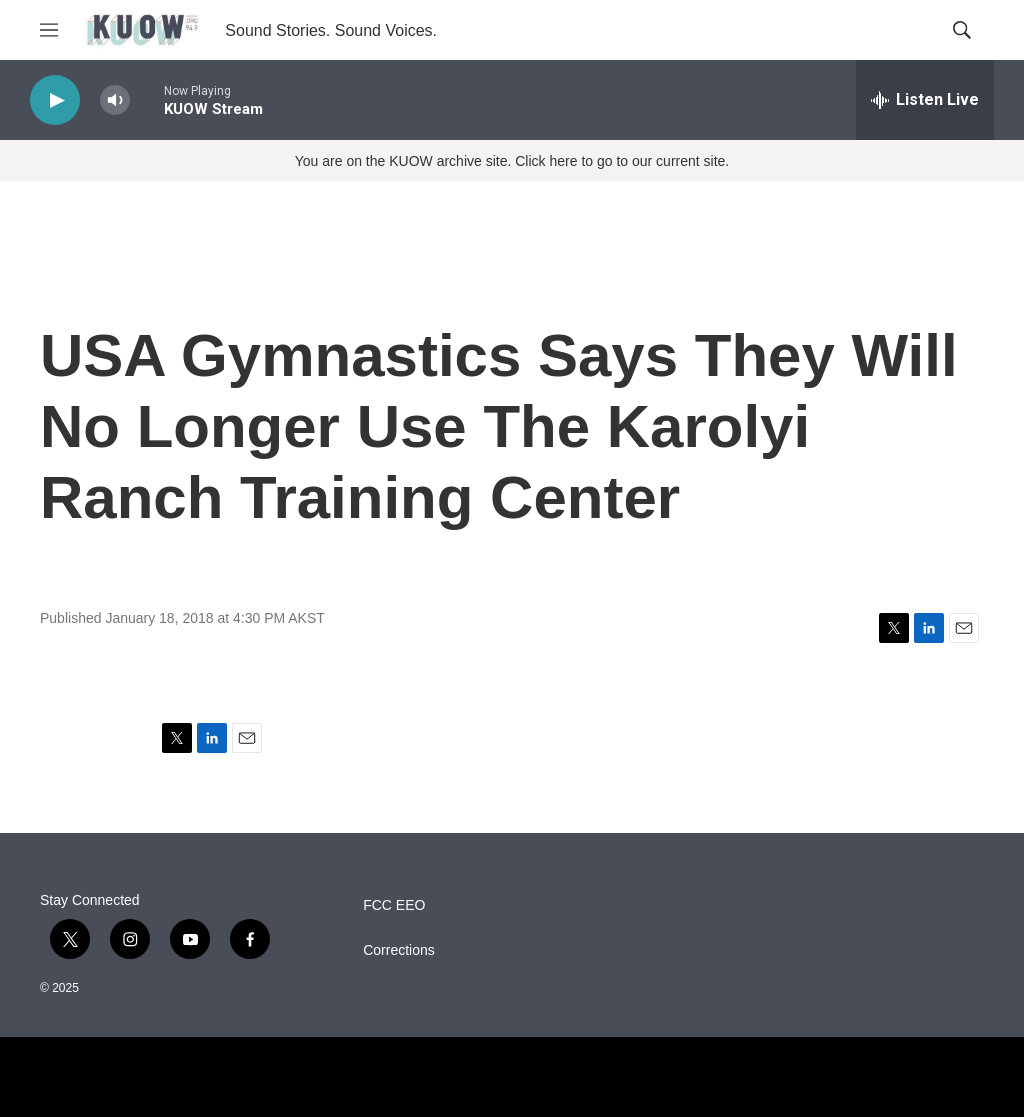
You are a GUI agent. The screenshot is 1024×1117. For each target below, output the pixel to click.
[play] (55, 100)
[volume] (115, 100)
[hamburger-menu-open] (49, 30)
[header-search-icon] (962, 30)
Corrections (399, 950)
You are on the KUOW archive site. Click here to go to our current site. (512, 161)
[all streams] (925, 100)
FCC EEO (394, 905)
